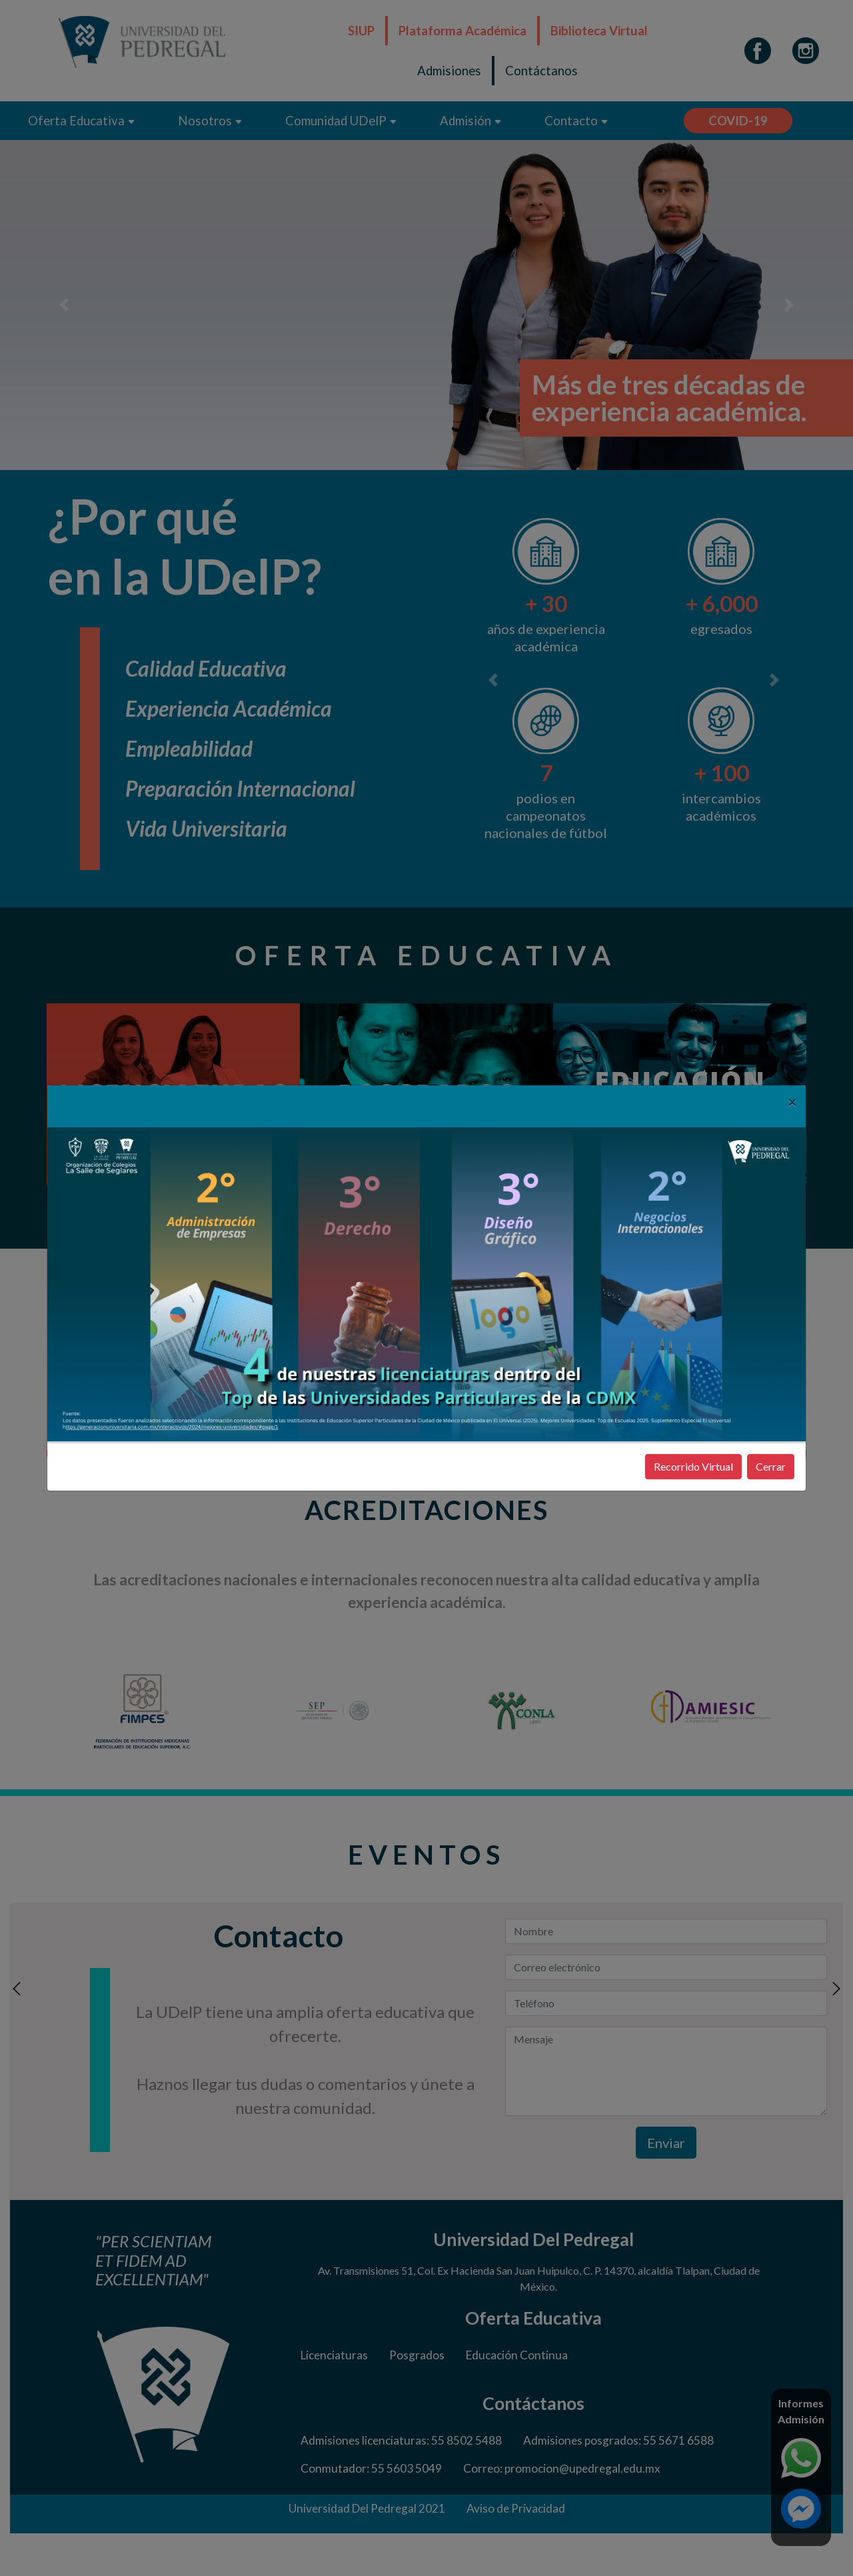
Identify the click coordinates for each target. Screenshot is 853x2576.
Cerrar (771, 1466)
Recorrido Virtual (693, 1466)
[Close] (792, 1102)
